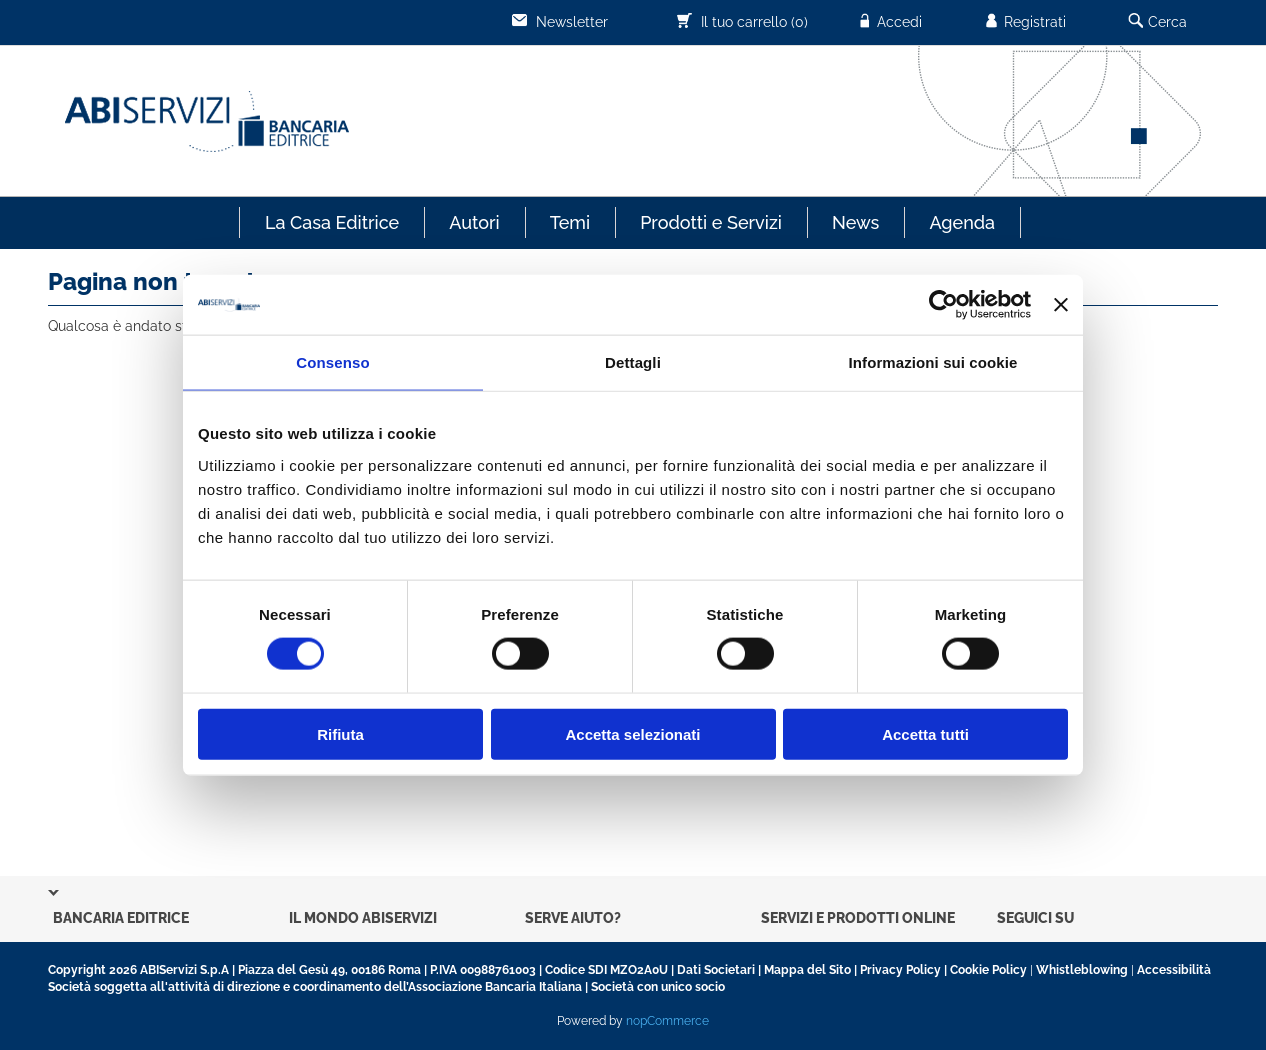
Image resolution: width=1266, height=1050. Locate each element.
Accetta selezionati (632, 733)
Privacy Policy (900, 970)
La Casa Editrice (332, 222)
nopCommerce (667, 1021)
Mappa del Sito (807, 970)
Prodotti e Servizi (711, 222)
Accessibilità (1174, 970)
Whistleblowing (1082, 970)
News (855, 222)
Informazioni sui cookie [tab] (933, 362)
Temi (570, 222)
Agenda (962, 222)
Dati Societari (716, 970)
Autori (474, 222)
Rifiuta (340, 733)
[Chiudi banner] (1061, 305)
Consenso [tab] (332, 362)
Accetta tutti (925, 733)
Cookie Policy (988, 970)
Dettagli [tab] (633, 362)
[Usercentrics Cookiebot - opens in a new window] (943, 305)
